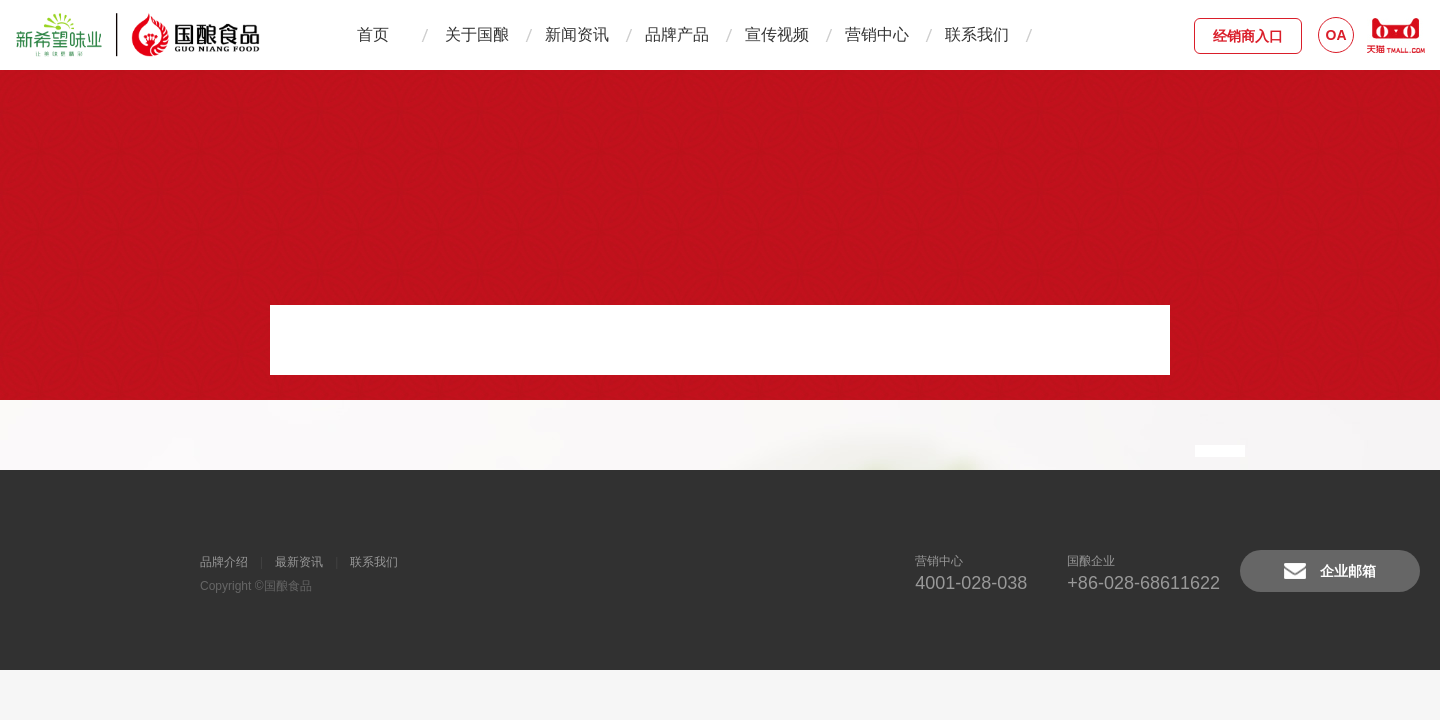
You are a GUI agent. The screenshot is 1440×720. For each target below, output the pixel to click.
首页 (373, 34)
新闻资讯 (577, 34)
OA (1336, 35)
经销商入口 (1248, 36)
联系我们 (977, 34)
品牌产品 (677, 34)
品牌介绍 (224, 562)
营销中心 (877, 34)
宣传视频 (777, 34)
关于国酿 (477, 34)
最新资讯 (299, 562)
